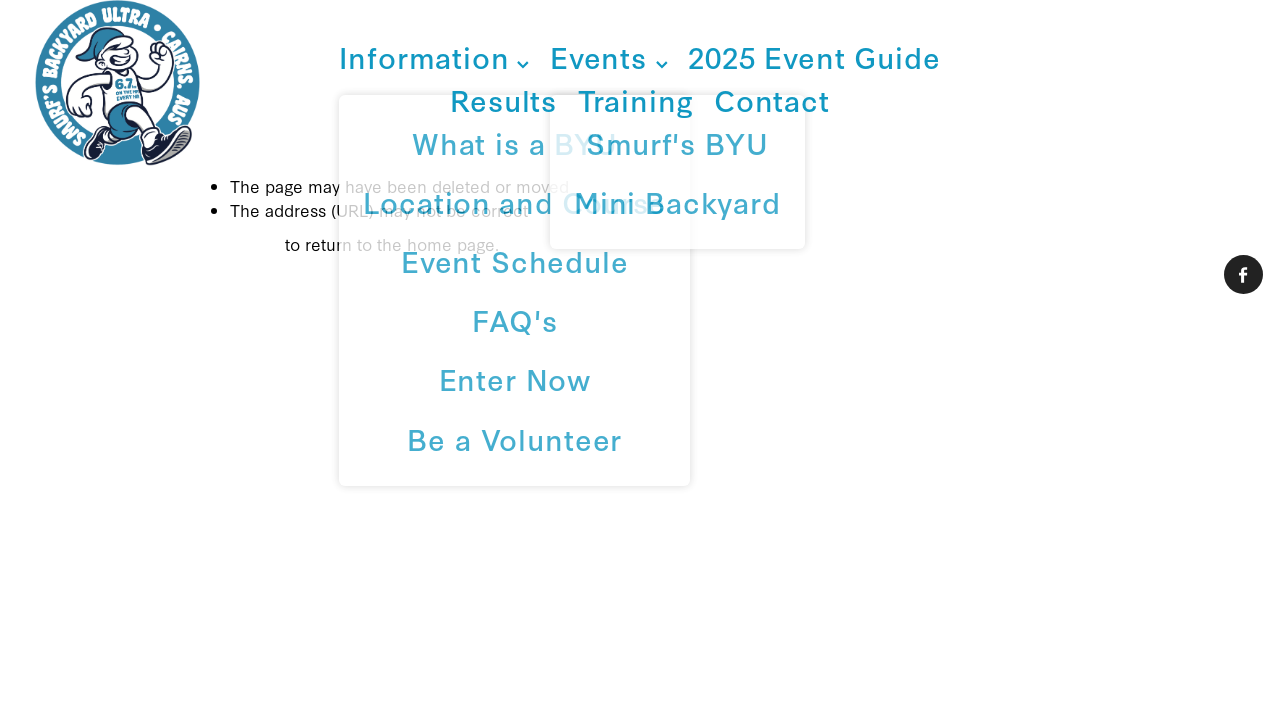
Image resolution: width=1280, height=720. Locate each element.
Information (434, 56)
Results (503, 99)
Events (609, 56)
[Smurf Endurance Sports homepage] (156, 83)
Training (636, 99)
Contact (772, 99)
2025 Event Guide (814, 56)
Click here (240, 243)
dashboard (186, 428)
